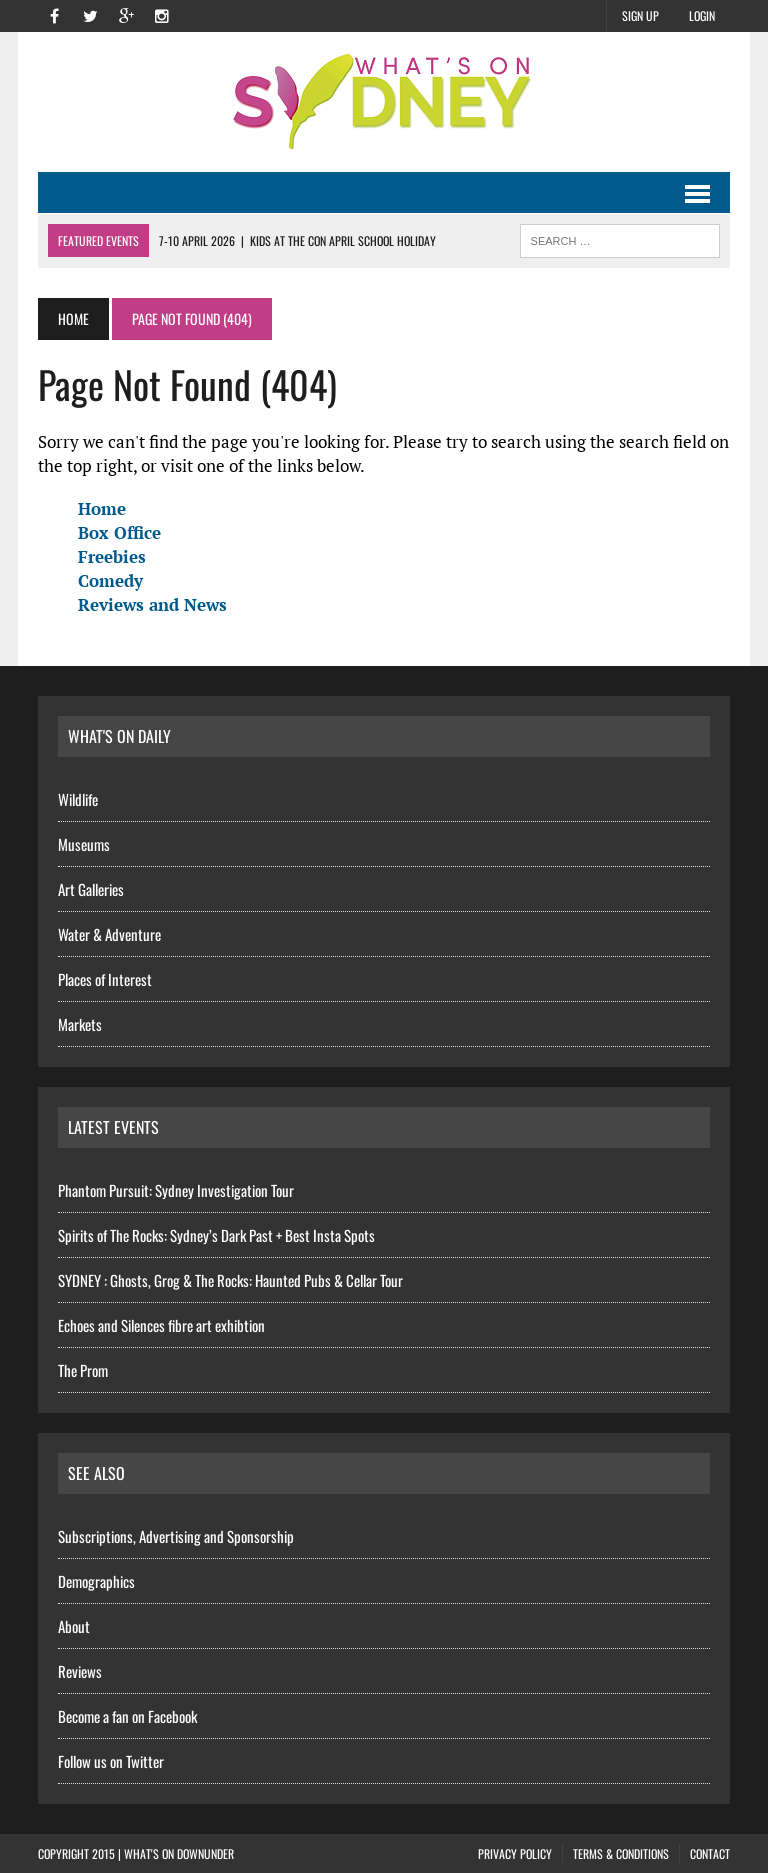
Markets (80, 1024)
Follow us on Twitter (111, 1761)
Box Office (119, 532)
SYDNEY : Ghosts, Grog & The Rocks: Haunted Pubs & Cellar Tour (230, 1280)
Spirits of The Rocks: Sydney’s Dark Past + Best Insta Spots (216, 1235)
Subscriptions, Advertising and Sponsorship (176, 1536)
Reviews (80, 1671)
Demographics (96, 1581)
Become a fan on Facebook (127, 1716)
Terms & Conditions (621, 1853)
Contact (710, 1853)
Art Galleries (91, 889)
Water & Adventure (109, 934)
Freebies (112, 556)
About (74, 1626)
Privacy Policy (515, 1853)
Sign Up (640, 15)
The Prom (83, 1370)
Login (702, 15)
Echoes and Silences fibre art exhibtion (161, 1325)
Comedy (110, 580)
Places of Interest (105, 979)
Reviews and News (152, 604)
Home (102, 508)
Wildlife (78, 799)
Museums (84, 844)
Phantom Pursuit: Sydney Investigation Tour (176, 1190)
